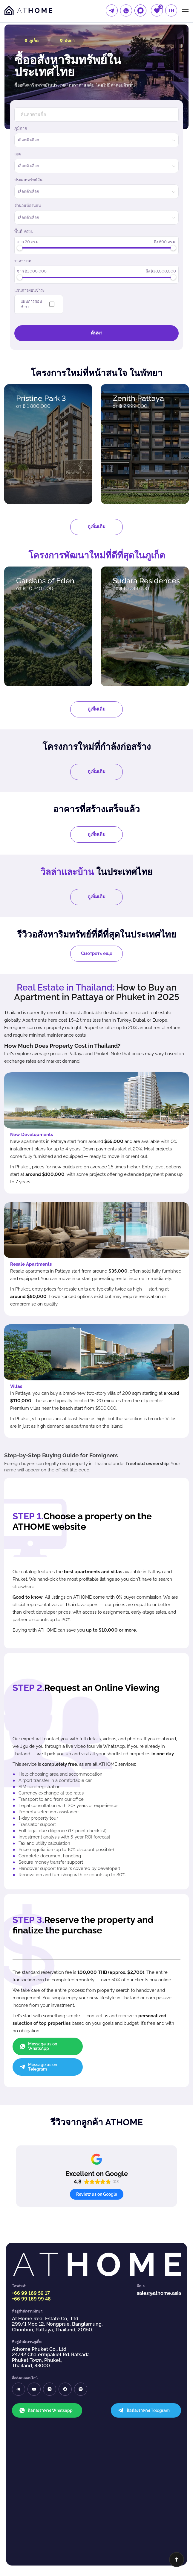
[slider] (19, 248)
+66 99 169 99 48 (31, 2207)
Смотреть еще (96, 953)
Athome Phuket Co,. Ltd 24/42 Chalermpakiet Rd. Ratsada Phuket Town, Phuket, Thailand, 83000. (51, 2266)
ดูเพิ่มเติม (96, 526)
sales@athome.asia (159, 2202)
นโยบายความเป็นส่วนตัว (96, 2543)
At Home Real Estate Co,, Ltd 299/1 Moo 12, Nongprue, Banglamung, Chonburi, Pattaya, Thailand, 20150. (57, 2232)
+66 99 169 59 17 (31, 2202)
